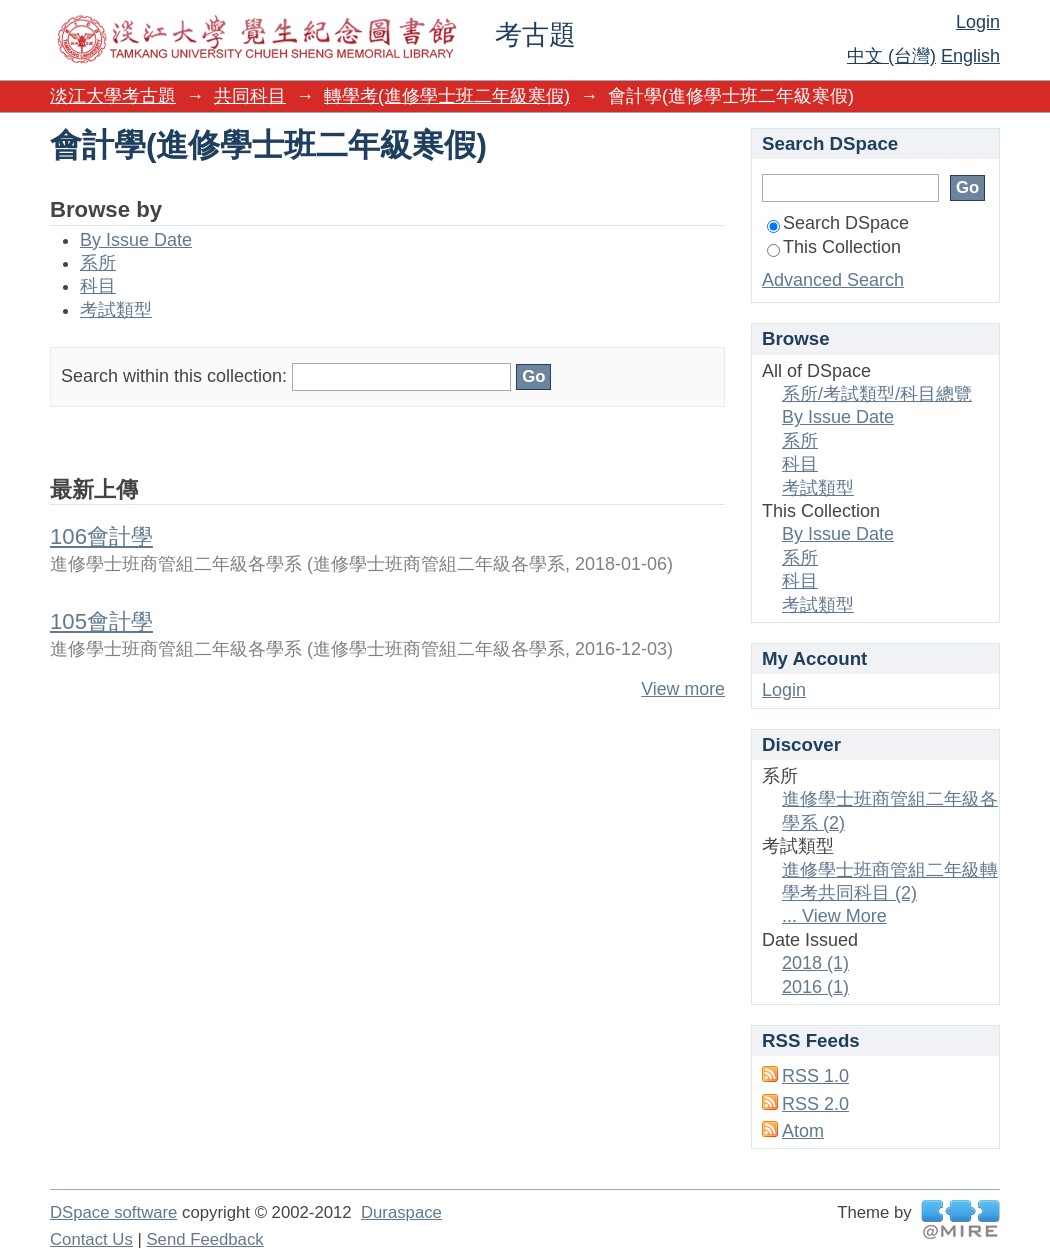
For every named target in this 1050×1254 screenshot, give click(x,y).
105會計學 (101, 621)
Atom (803, 1131)
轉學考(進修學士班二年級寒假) (447, 96)
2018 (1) (815, 963)
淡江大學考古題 (113, 96)
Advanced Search (833, 280)
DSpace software (113, 1212)
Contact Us (91, 1239)
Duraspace (401, 1212)
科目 (98, 286)
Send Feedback (204, 1239)
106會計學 (101, 536)
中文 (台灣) (891, 56)
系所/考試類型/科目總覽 (877, 394)
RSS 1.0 (815, 1076)
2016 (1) (815, 987)
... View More (834, 916)
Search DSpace (838, 223)
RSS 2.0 (815, 1104)
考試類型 (116, 310)
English (970, 56)
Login (978, 22)
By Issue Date (136, 240)
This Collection (834, 247)
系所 (98, 263)
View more (683, 689)
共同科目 (250, 96)
